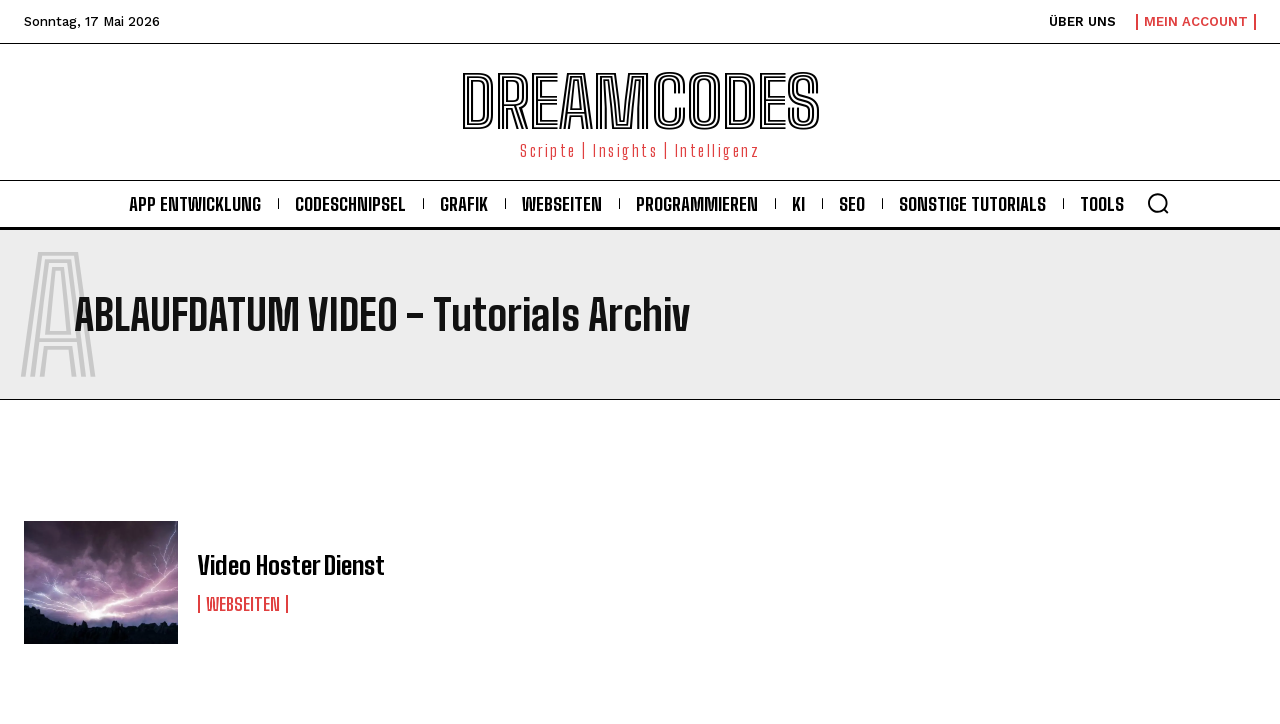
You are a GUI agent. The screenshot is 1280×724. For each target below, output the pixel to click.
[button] (1158, 203)
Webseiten (243, 603)
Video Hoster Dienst (288, 565)
